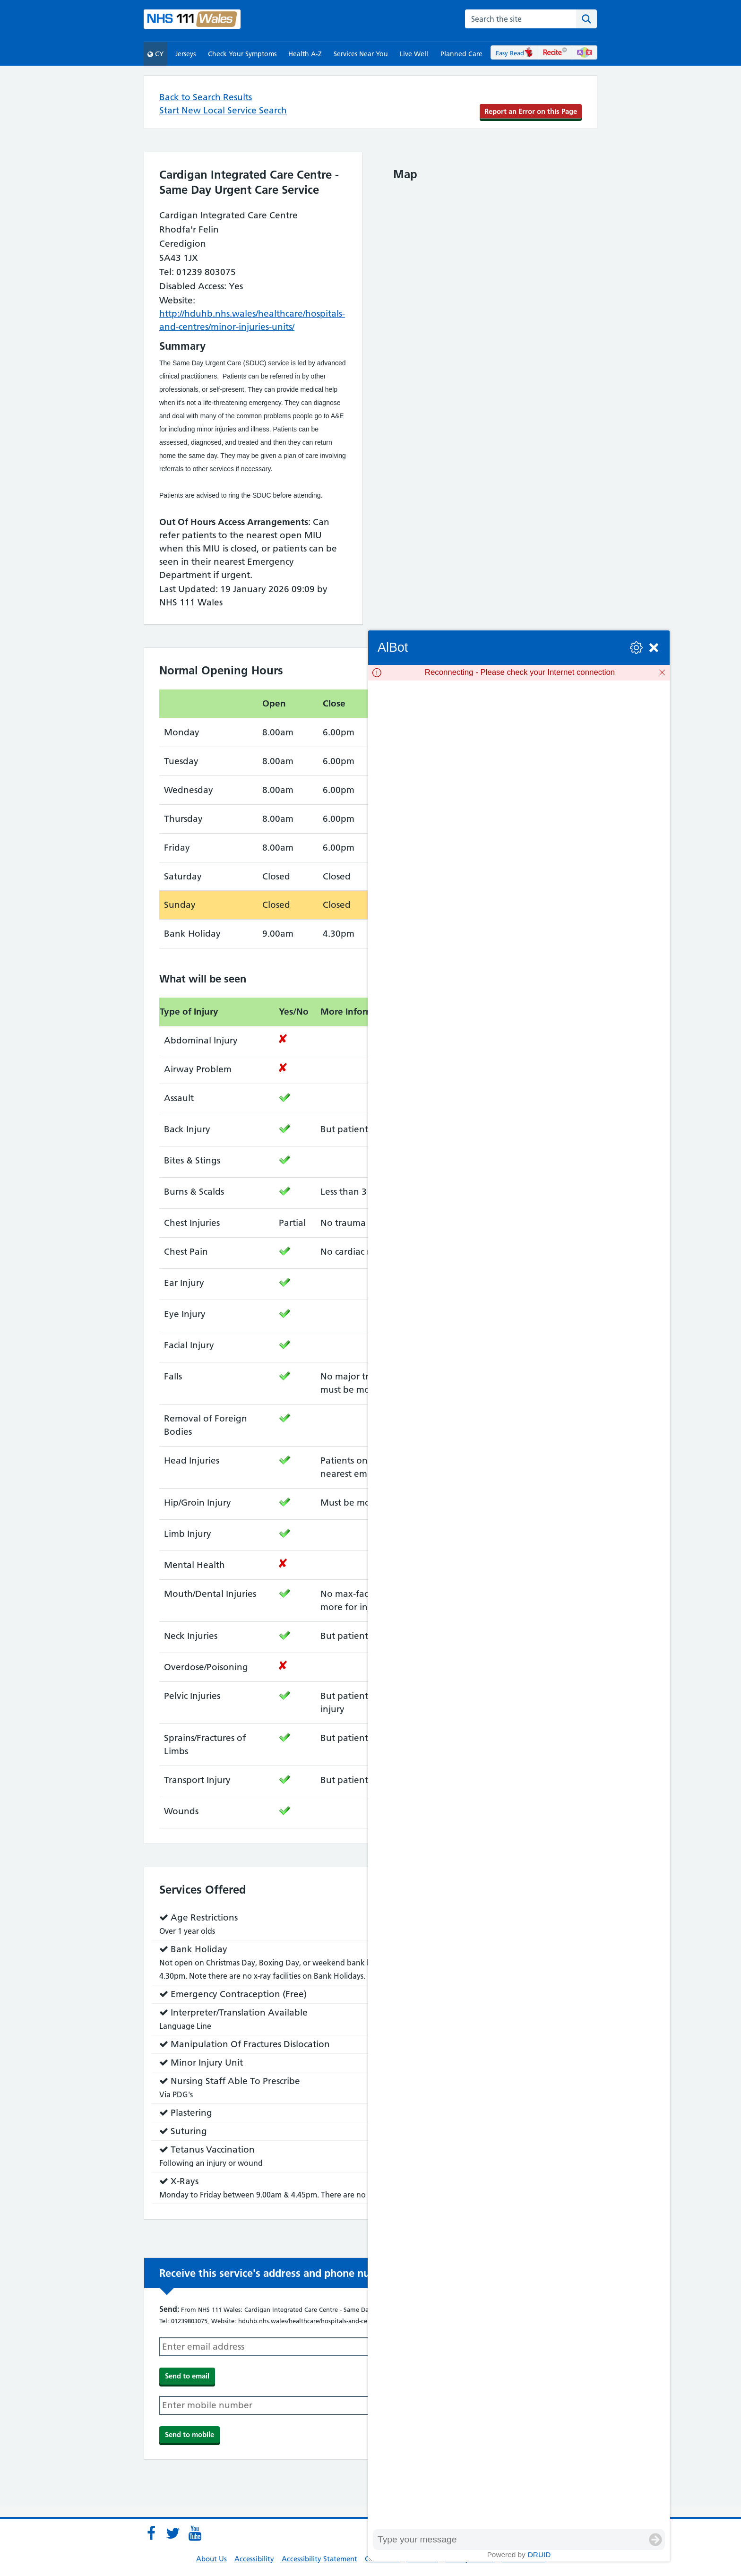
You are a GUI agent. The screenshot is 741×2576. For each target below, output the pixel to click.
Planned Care (461, 54)
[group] (519, 1605)
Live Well (414, 54)
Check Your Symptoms (242, 54)
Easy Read (514, 53)
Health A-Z (305, 54)
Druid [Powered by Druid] (539, 2554)
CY (155, 54)
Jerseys (185, 54)
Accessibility (254, 2558)
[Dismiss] (662, 672)
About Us (211, 2558)
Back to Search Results (205, 97)
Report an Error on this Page (530, 111)
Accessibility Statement (319, 2558)
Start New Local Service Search (223, 110)
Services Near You (361, 54)
